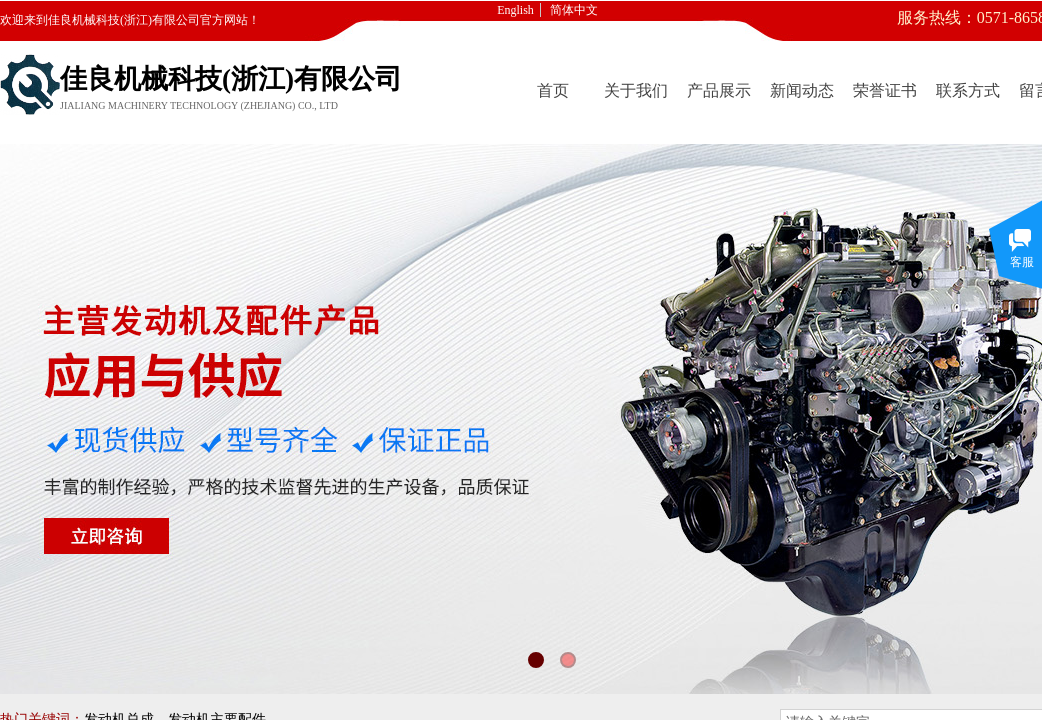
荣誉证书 (885, 90)
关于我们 (636, 90)
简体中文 (574, 10)
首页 (553, 90)
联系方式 (968, 90)
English (515, 10)
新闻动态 (802, 90)
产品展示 (719, 90)
